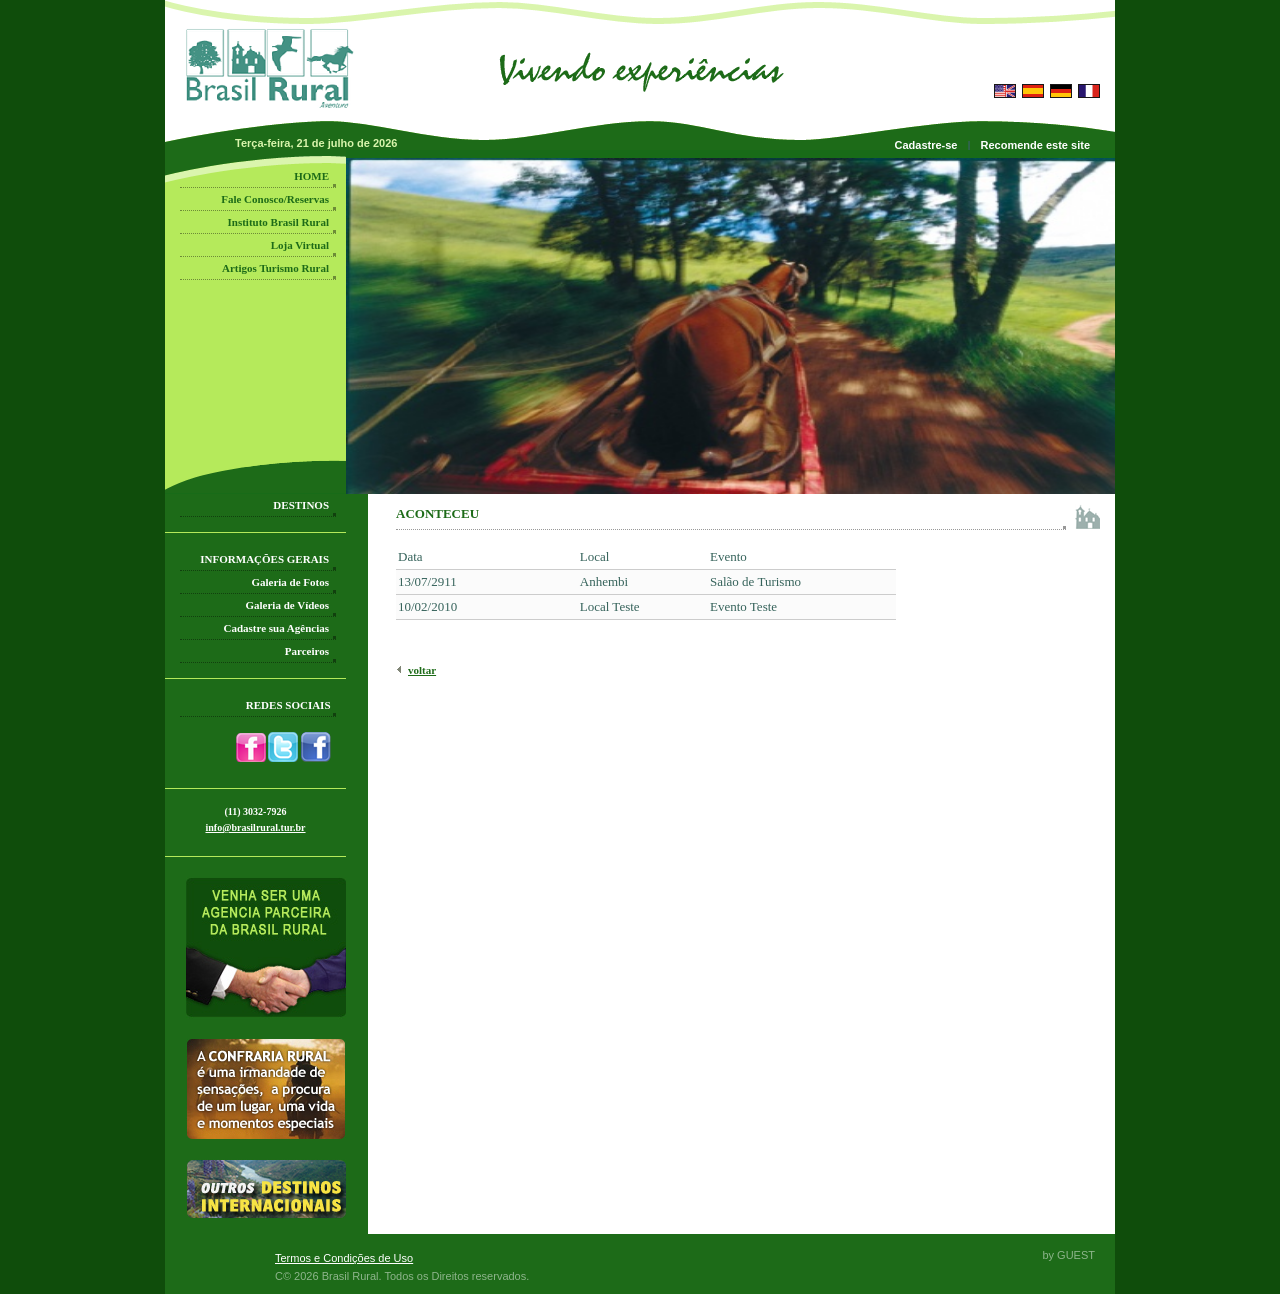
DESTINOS (301, 505)
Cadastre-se (926, 145)
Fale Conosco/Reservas (275, 199)
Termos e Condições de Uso (344, 1258)
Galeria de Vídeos (287, 605)
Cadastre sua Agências (276, 628)
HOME (311, 176)
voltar (422, 670)
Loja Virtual (300, 245)
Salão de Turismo (755, 581)
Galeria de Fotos (290, 582)
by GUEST (1068, 1255)
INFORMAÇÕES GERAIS (264, 559)
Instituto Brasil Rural (278, 222)
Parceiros (307, 651)
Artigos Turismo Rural (275, 268)
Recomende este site (1035, 145)
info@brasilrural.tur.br (255, 827)
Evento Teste (743, 606)
